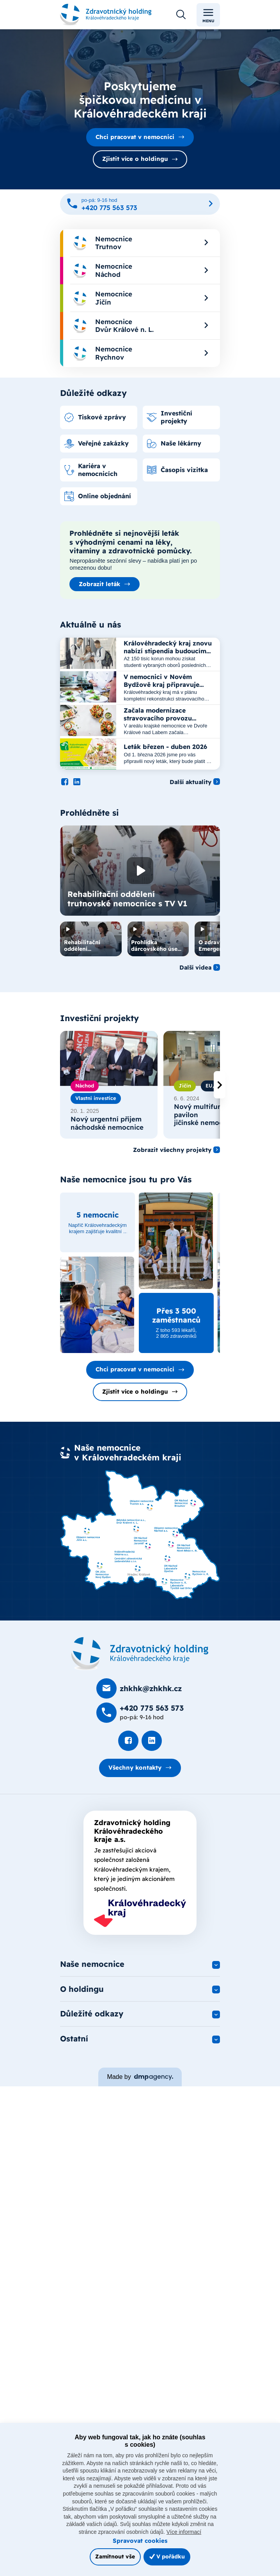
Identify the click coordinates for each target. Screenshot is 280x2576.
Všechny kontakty (134, 1775)
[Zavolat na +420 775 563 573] (140, 204)
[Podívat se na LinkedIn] (77, 790)
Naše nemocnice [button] (92, 1972)
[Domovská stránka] (140, 1662)
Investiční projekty (99, 1026)
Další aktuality (190, 789)
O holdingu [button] (82, 1997)
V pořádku (167, 2556)
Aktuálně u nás (90, 632)
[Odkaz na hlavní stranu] (106, 15)
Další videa (195, 975)
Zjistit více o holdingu (135, 159)
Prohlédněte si (89, 820)
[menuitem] (140, 243)
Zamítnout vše (115, 2556)
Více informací (184, 2532)
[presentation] (220, 1092)
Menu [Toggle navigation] (208, 15)
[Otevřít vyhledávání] (181, 15)
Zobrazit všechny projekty (172, 1158)
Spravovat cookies (140, 2540)
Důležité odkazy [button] (91, 2022)
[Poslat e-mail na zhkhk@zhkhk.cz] (139, 1696)
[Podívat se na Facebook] (64, 790)
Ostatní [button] (74, 2048)
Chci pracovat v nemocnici (135, 137)
